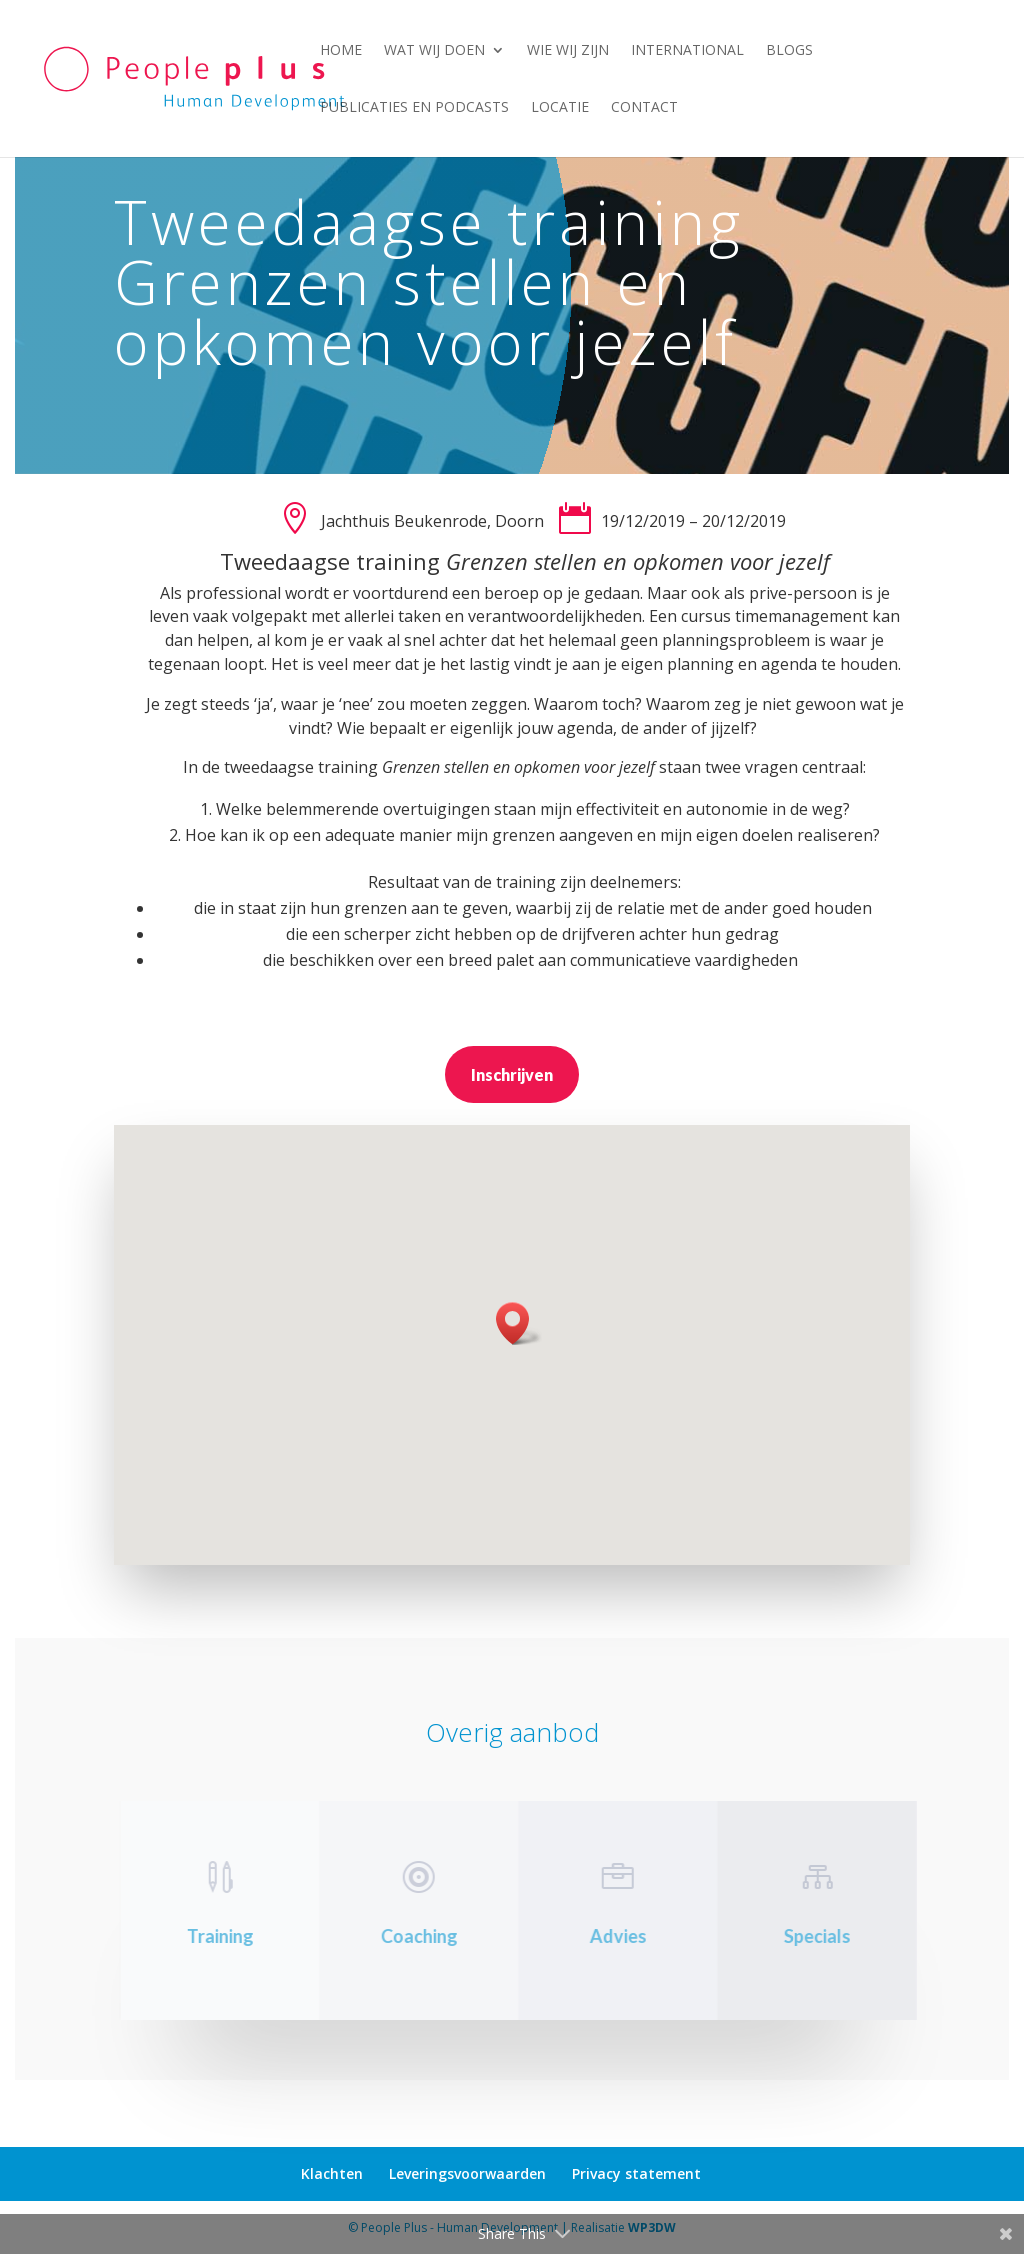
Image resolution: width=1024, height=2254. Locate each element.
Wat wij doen (434, 51)
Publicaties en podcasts (414, 108)
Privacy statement (636, 2173)
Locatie (560, 108)
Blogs (789, 51)
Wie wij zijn (568, 51)
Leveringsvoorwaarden (467, 2173)
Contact (644, 108)
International (687, 51)
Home (341, 51)
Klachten (332, 2173)
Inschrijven (512, 1074)
